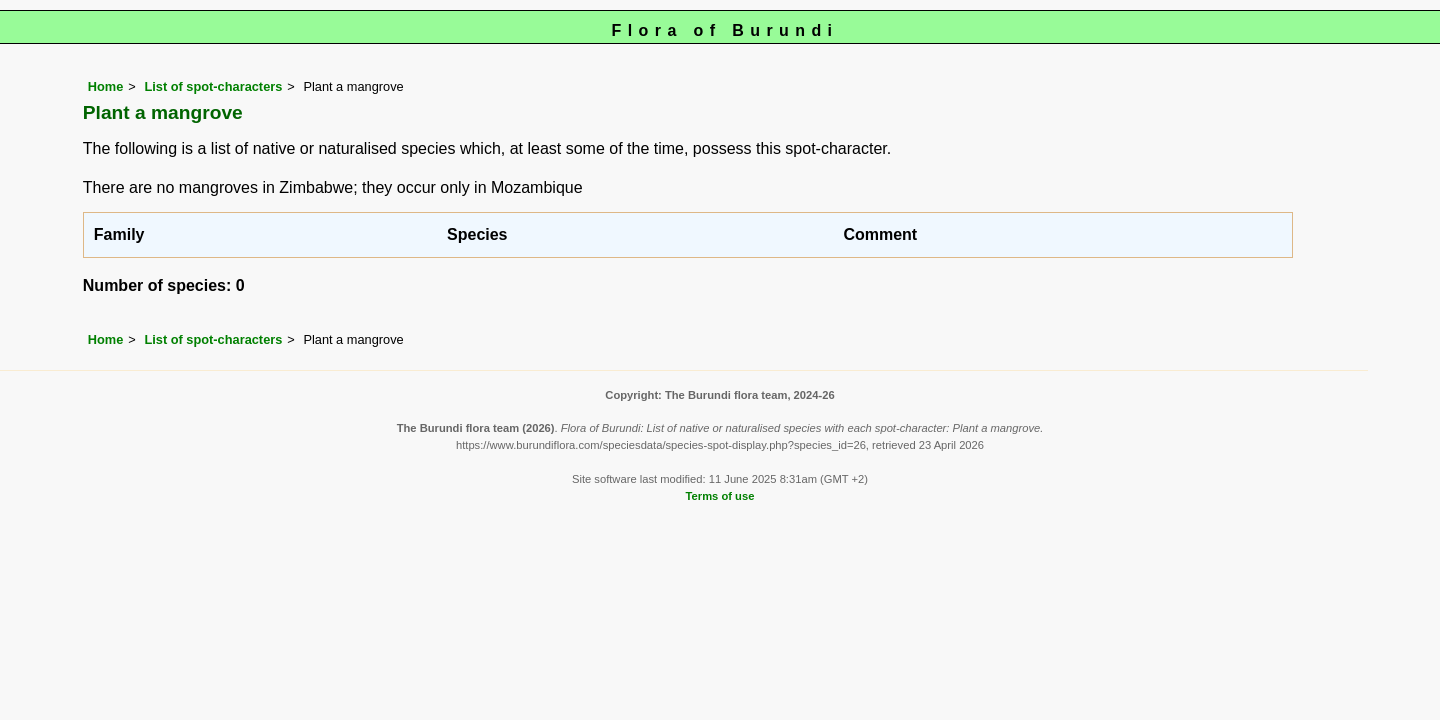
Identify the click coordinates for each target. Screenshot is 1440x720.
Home (106, 86)
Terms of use (720, 496)
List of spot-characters (213, 86)
